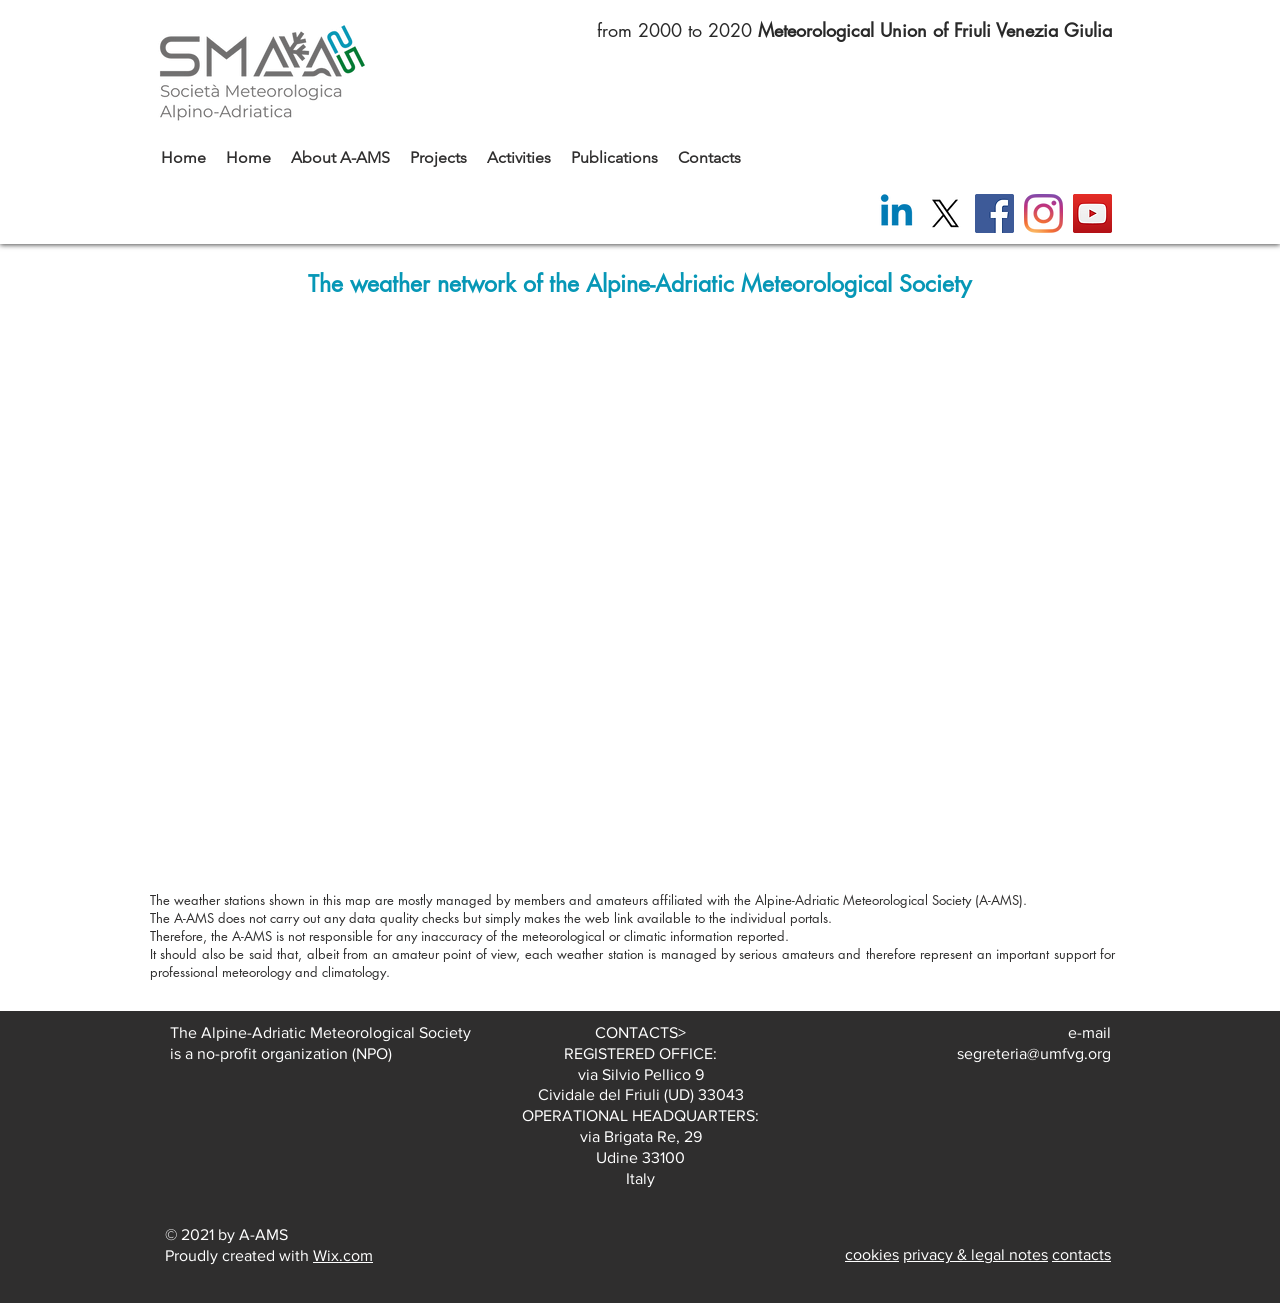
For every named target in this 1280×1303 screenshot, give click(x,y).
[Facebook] (994, 213)
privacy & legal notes (975, 1254)
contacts (1081, 1254)
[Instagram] (1043, 213)
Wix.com (343, 1255)
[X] (945, 213)
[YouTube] (1092, 213)
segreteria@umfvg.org (1034, 1053)
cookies (872, 1254)
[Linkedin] (896, 213)
